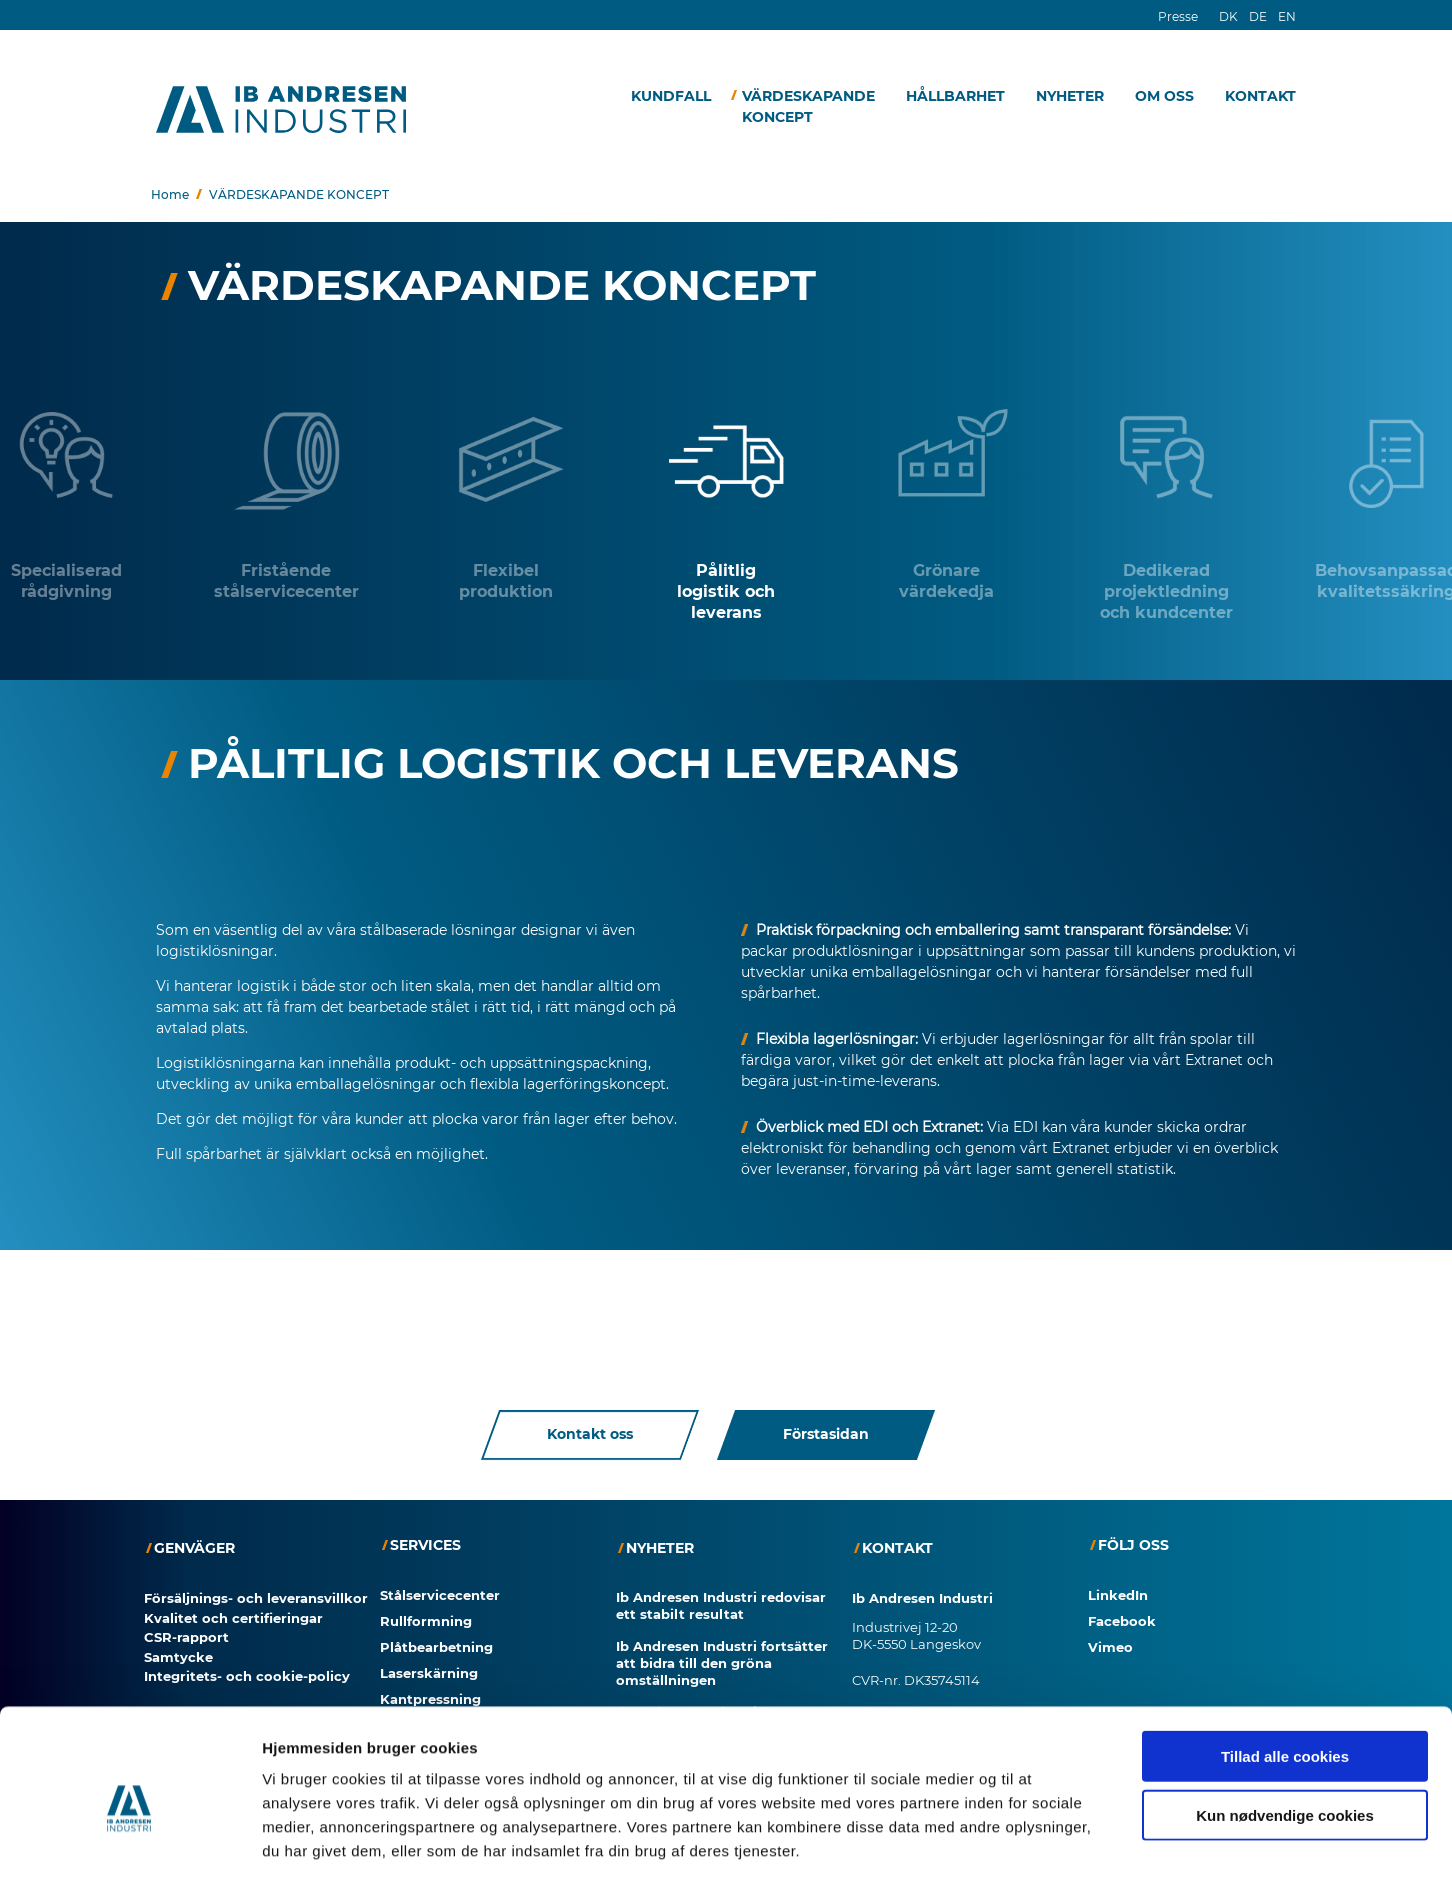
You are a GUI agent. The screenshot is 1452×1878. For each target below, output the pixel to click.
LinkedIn (1118, 1595)
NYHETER (1070, 96)
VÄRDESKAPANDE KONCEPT (808, 106)
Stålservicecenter (440, 1595)
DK (1228, 16)
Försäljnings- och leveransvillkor (256, 1598)
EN (1287, 16)
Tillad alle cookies (1285, 1662)
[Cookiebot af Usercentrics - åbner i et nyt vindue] (129, 1839)
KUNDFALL (671, 96)
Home (170, 194)
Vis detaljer (1039, 1838)
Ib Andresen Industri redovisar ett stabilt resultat (721, 1605)
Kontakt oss (590, 1435)
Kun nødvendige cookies (1285, 1721)
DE (1258, 16)
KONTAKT (1260, 96)
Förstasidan (826, 1435)
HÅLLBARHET (955, 96)
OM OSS (1164, 96)
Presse (1178, 16)
